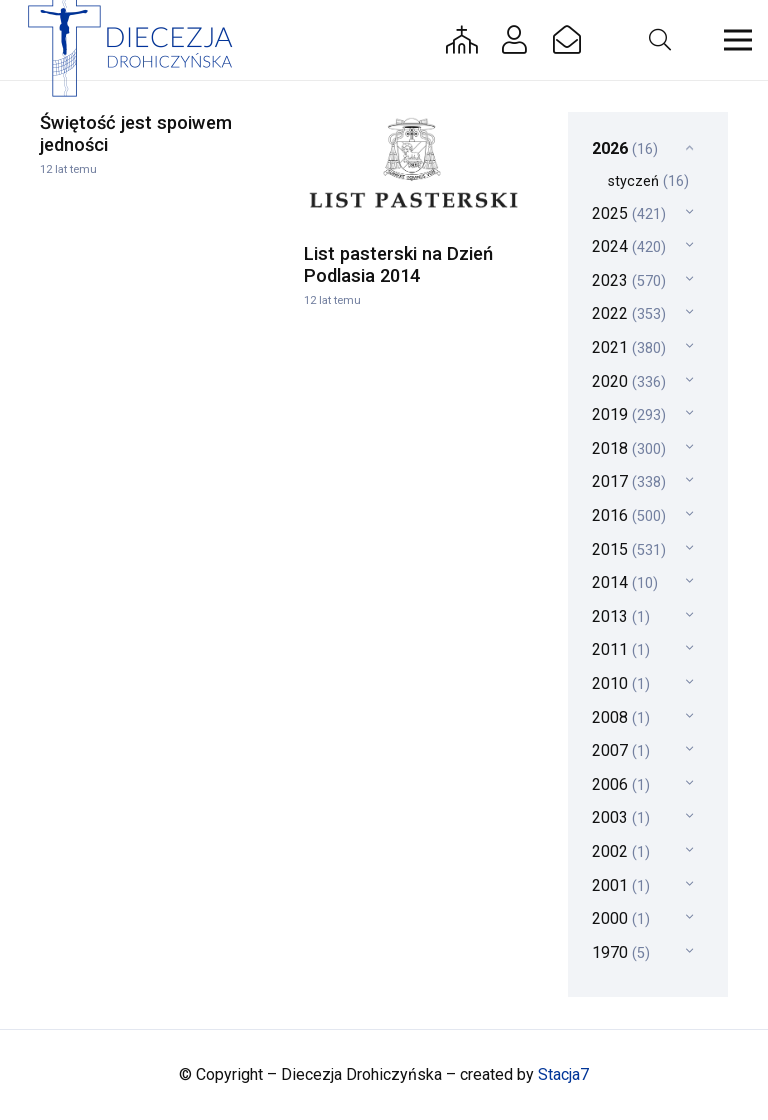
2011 (621, 649)
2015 (629, 549)
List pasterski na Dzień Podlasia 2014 (398, 264)
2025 (629, 213)
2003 (621, 817)
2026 (625, 148)
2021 (629, 347)
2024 (629, 246)
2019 (629, 414)
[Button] (462, 40)
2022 (629, 313)
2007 (621, 750)
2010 (621, 683)
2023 (629, 280)
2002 (621, 851)
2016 (629, 515)
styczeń (648, 181)
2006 (621, 784)
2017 (629, 481)
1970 (621, 952)
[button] (659, 40)
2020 (629, 381)
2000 (621, 918)
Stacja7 (563, 1074)
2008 (621, 717)
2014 (625, 582)
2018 (629, 448)
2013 (621, 616)
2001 (621, 885)
